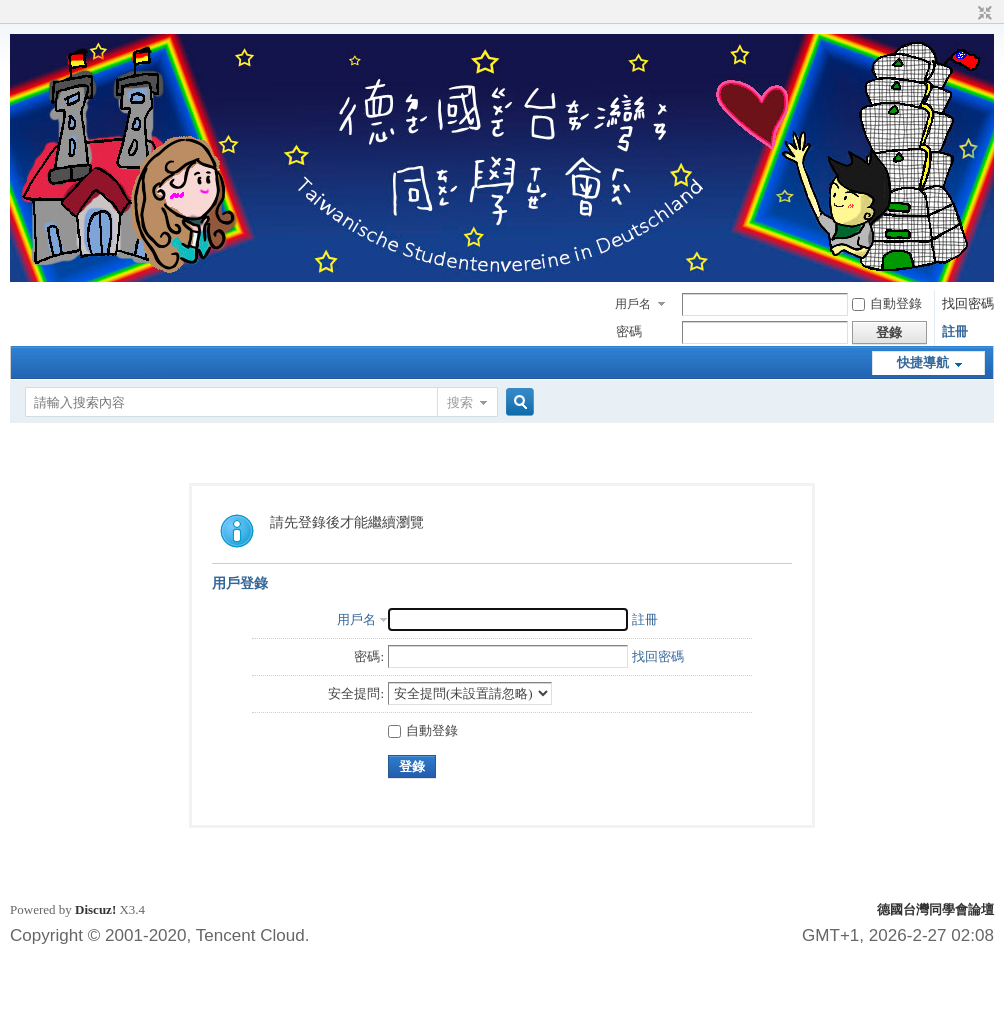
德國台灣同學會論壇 (935, 909)
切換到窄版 (982, 14)
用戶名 (633, 304)
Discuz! (95, 909)
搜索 (460, 402)
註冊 (955, 331)
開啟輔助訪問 (966, 14)
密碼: (369, 656)
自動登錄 (887, 303)
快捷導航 (923, 362)
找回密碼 (968, 303)
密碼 (629, 331)
